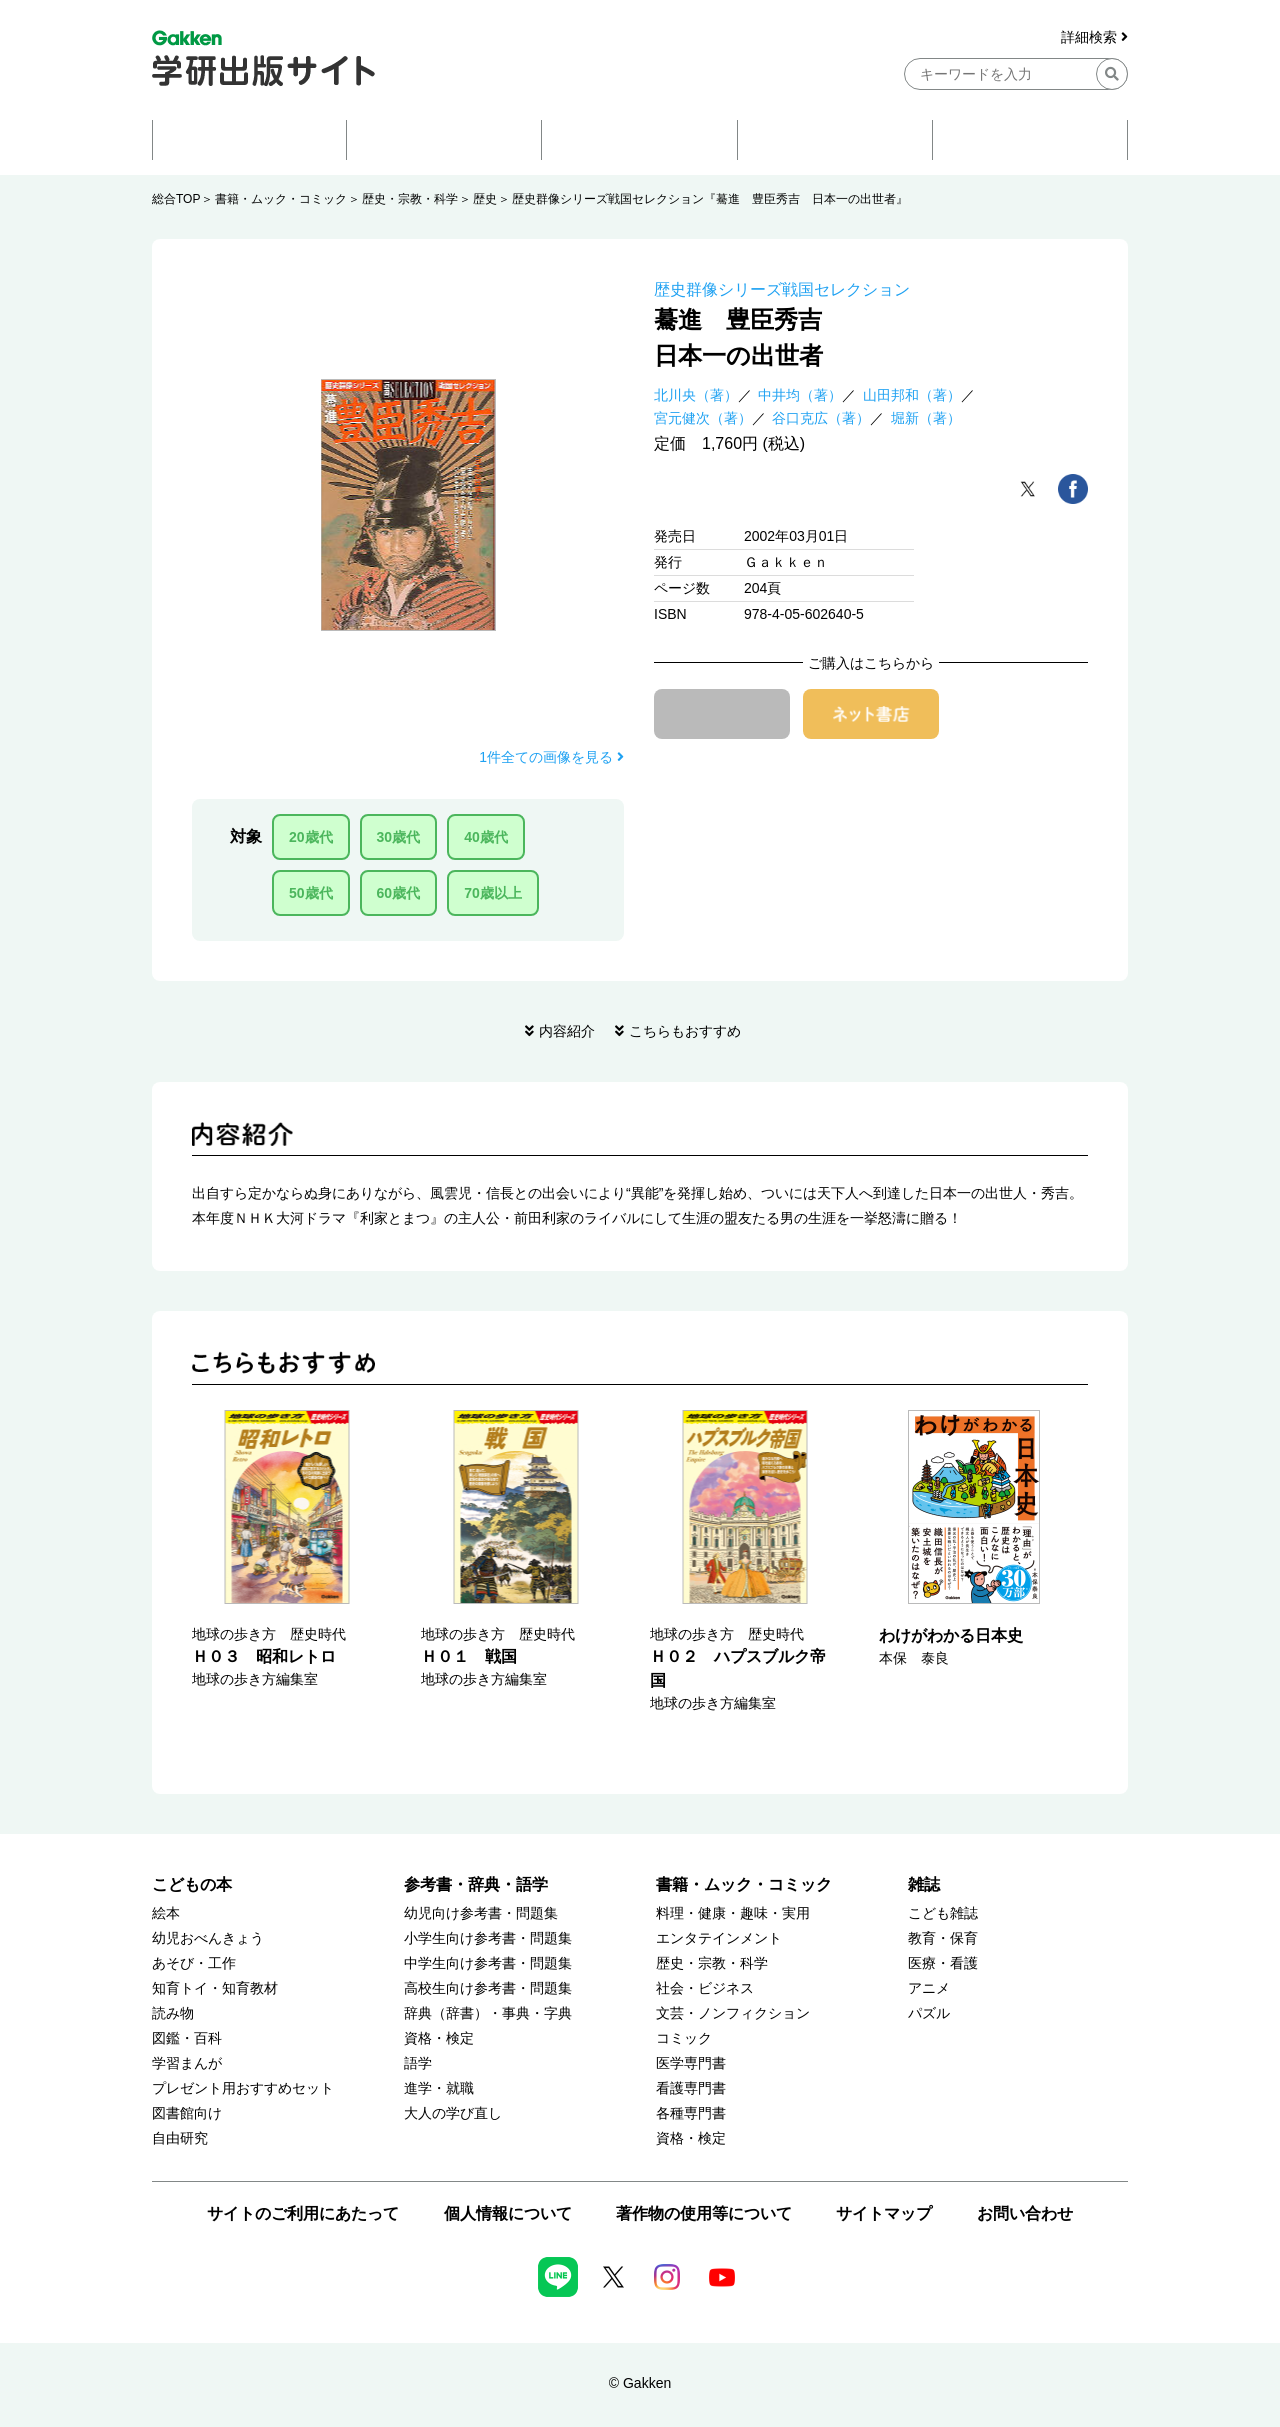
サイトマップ (884, 2213)
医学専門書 (691, 2063)
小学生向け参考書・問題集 (488, 1938)
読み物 (173, 2013)
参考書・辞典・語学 (476, 1884)
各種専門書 (691, 2113)
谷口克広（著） (821, 418)
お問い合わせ (1025, 2213)
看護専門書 (691, 2088)
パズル (929, 2013)
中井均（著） (800, 395)
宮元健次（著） (703, 418)
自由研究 (180, 2138)
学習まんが (187, 2063)
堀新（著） (926, 418)
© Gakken (640, 2383)
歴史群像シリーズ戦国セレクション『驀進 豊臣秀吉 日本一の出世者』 (710, 199)
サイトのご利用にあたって (303, 2213)
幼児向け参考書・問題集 (481, 1913)
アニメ (929, 1988)
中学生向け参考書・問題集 (488, 1963)
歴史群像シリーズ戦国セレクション (782, 289)
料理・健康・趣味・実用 (733, 1913)
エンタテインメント (719, 1938)
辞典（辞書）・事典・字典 (488, 2013)
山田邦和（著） (912, 395)
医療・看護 (943, 1963)
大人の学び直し (453, 2113)
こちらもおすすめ (685, 1031)
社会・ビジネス (705, 1988)
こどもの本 (192, 1884)
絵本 (166, 1913)
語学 (418, 2063)
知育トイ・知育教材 (215, 1988)
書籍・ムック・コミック (281, 199)
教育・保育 (943, 1938)
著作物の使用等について (704, 2213)
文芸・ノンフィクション (733, 2013)
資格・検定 (439, 2038)
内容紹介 (567, 1031)
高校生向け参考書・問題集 (488, 1988)
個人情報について (508, 2213)
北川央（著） (696, 395)
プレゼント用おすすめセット (243, 2088)
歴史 (485, 199)
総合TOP (176, 199)
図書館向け (187, 2113)
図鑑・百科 (187, 2038)
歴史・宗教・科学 (410, 199)
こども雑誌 (943, 1913)
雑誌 (924, 1884)
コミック (684, 2038)
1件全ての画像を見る (551, 757)
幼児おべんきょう (208, 1938)
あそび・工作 (194, 1963)
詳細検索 (1094, 37)
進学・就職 (439, 2088)
